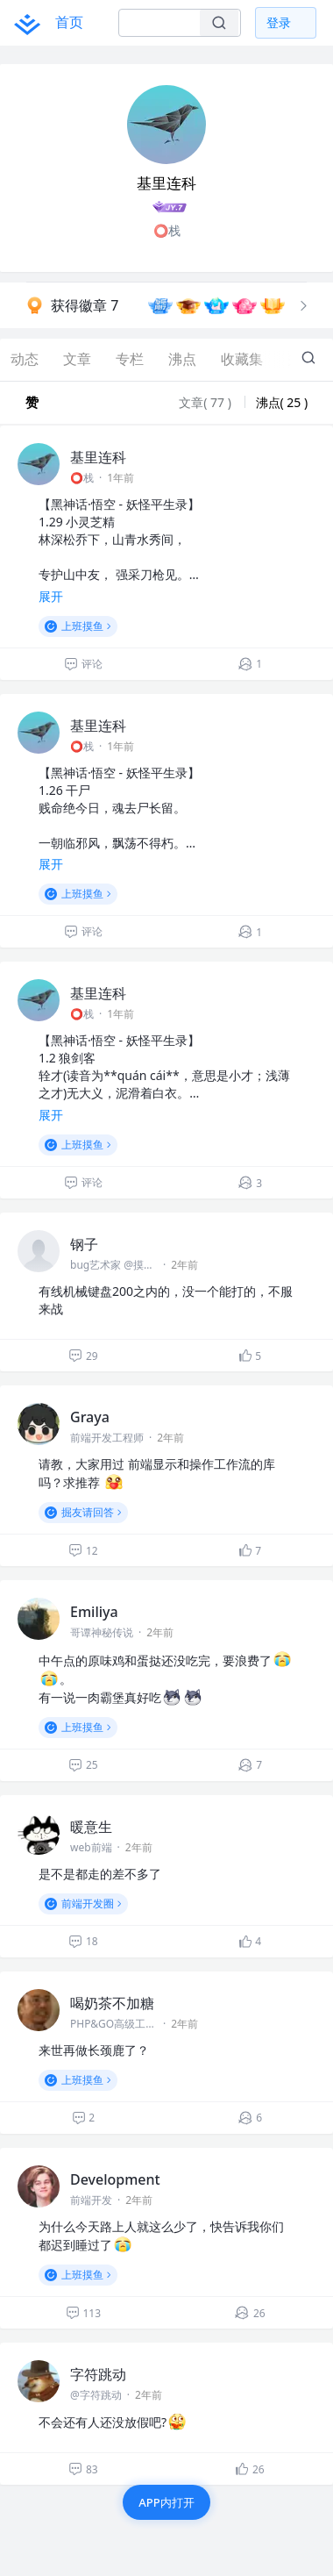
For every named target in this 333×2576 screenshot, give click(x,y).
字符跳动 (98, 2374)
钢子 (84, 1244)
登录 (278, 22)
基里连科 (98, 457)
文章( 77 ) (206, 402)
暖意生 (91, 1826)
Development (115, 2179)
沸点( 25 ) (282, 402)
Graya (90, 1417)
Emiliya (94, 1611)
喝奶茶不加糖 (112, 2003)
